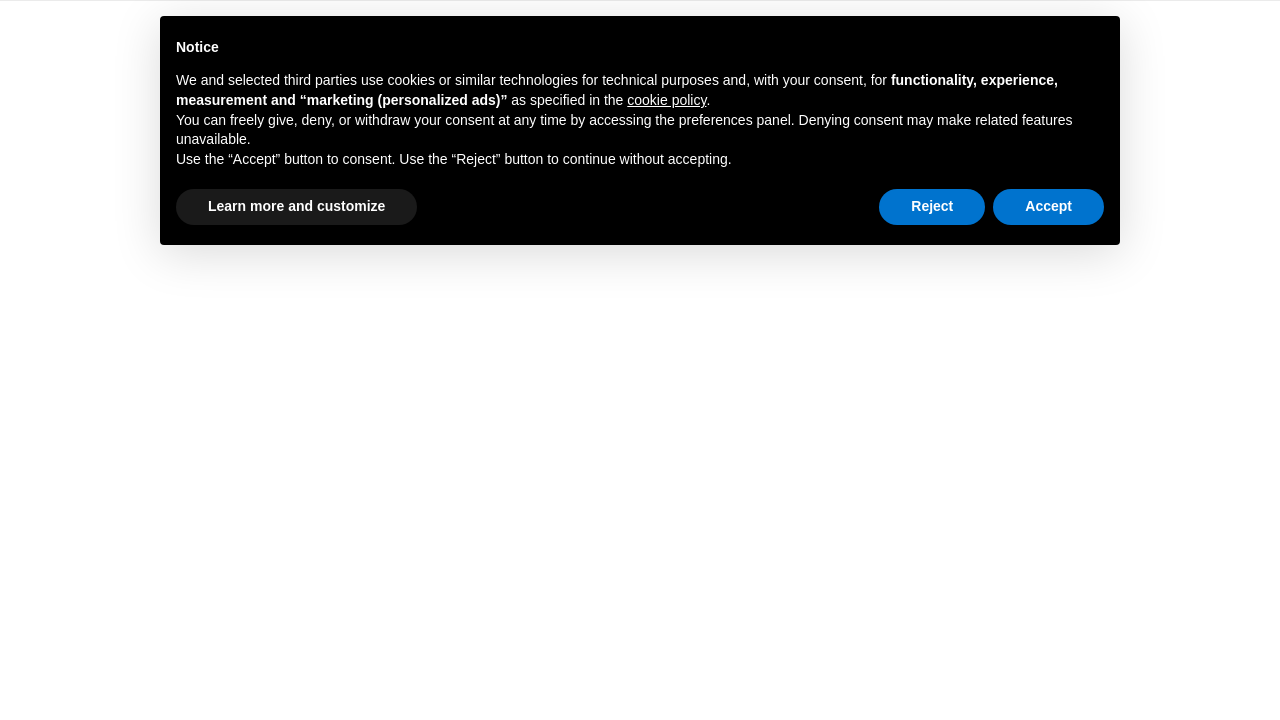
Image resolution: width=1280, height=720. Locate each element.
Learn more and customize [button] (296, 206)
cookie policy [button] (666, 100)
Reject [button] (932, 206)
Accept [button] (1048, 206)
